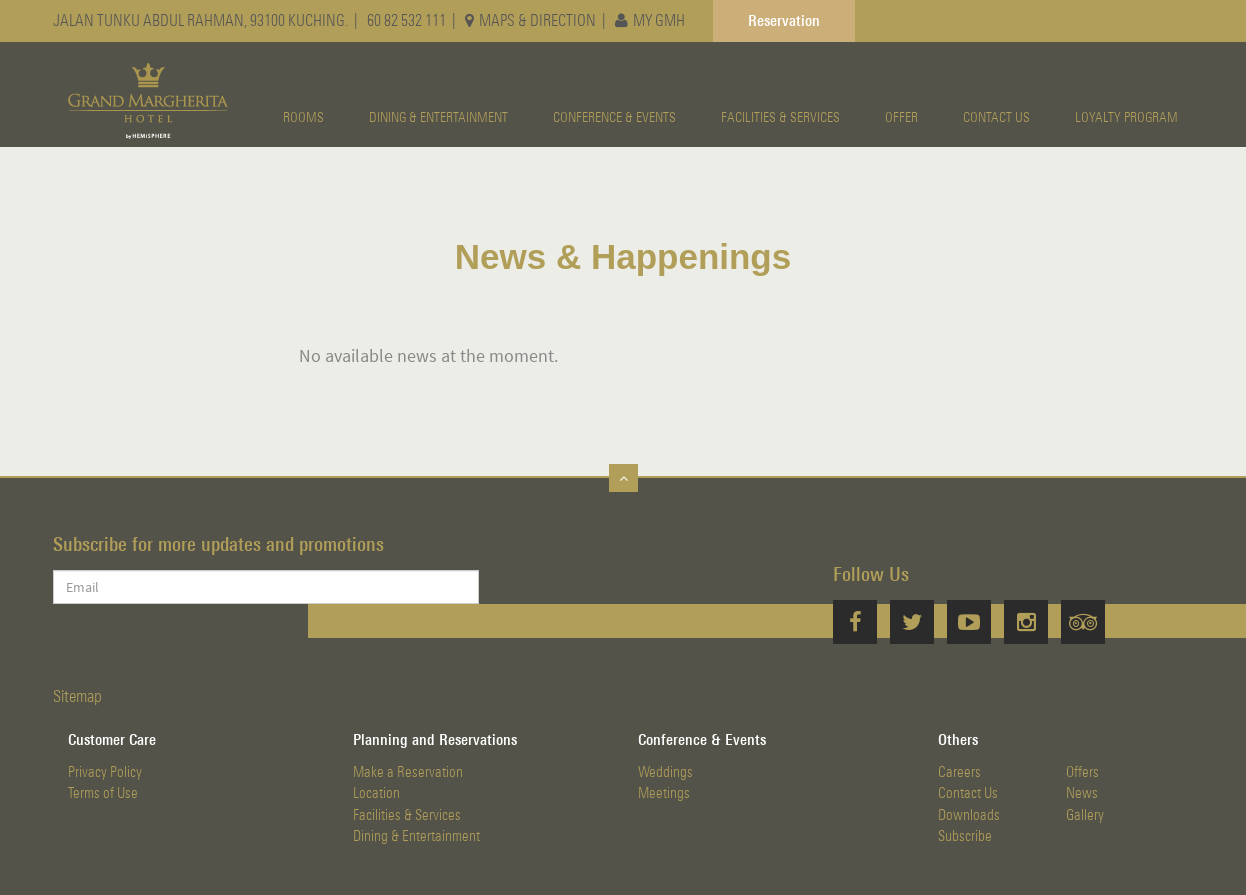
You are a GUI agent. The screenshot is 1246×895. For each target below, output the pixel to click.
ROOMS (303, 117)
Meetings (664, 792)
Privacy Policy (105, 771)
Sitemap (77, 696)
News (1082, 792)
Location (376, 792)
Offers (1082, 771)
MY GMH (650, 20)
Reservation (784, 20)
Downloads (969, 814)
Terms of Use (103, 792)
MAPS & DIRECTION (530, 20)
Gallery (1085, 814)
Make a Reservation (408, 771)
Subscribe (965, 835)
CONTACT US (996, 117)
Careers (959, 771)
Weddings (665, 771)
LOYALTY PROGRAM (1126, 117)
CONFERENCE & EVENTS (614, 117)
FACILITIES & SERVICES (780, 117)
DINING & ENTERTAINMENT (438, 117)
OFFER (901, 117)
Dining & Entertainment (416, 835)
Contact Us (968, 792)
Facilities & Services (407, 814)
